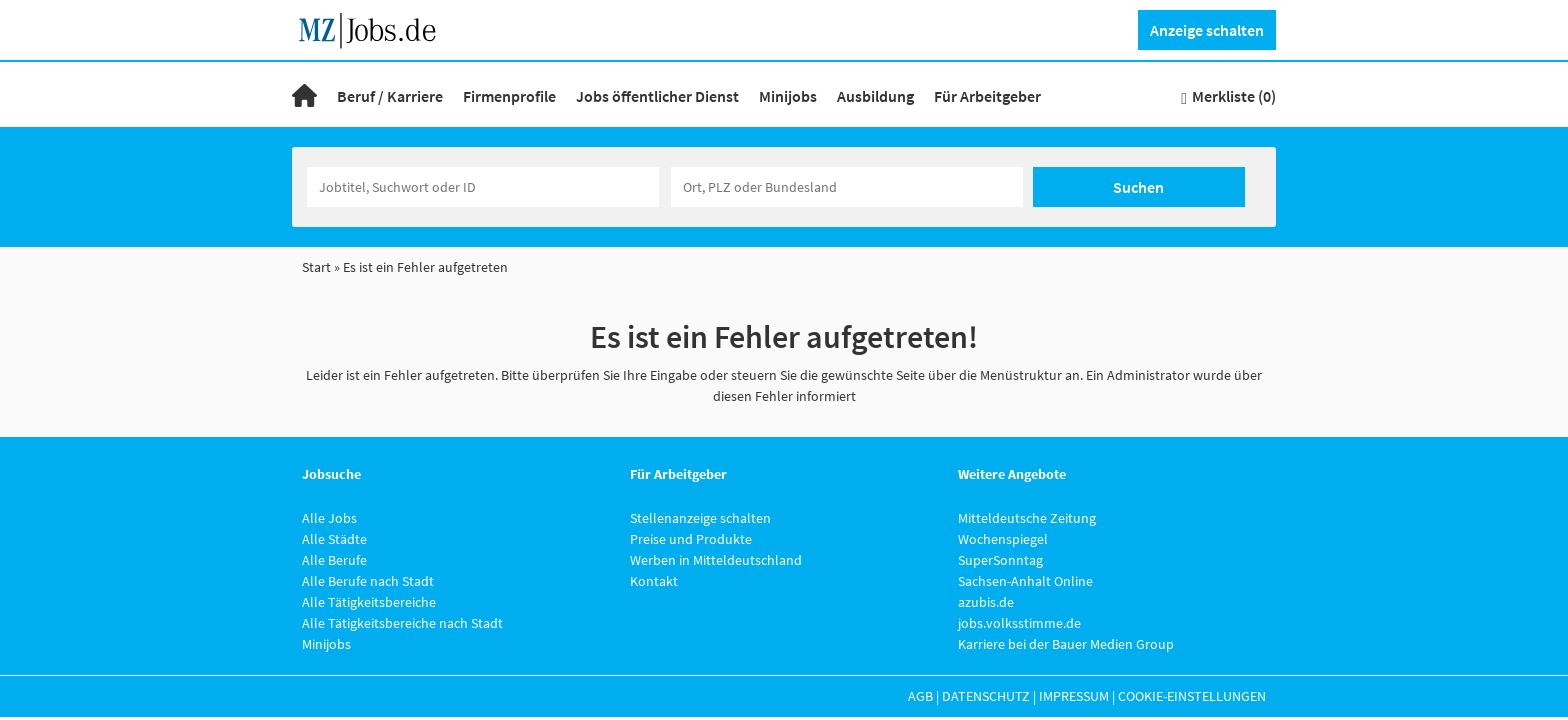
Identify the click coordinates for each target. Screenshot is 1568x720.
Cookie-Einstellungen (1192, 696)
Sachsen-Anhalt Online (1025, 581)
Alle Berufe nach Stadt (368, 581)
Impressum (1074, 696)
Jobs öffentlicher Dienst (657, 96)
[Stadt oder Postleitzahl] (847, 187)
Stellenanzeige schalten (700, 518)
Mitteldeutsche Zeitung (1027, 518)
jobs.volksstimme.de (1019, 623)
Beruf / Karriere (390, 96)
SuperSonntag (1000, 560)
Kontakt (654, 581)
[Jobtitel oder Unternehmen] (483, 187)
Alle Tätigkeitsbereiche (369, 602)
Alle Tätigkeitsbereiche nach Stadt (402, 623)
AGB (920, 696)
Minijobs (788, 96)
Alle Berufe (334, 560)
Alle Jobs (329, 518)
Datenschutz (986, 696)
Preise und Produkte (691, 539)
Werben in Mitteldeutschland (716, 560)
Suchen (1138, 187)
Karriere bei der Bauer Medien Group (1066, 644)
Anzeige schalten (1207, 30)
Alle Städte (334, 539)
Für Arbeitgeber (987, 96)
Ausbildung (875, 96)
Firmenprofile (509, 96)
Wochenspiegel (1003, 539)
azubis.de (986, 602)
